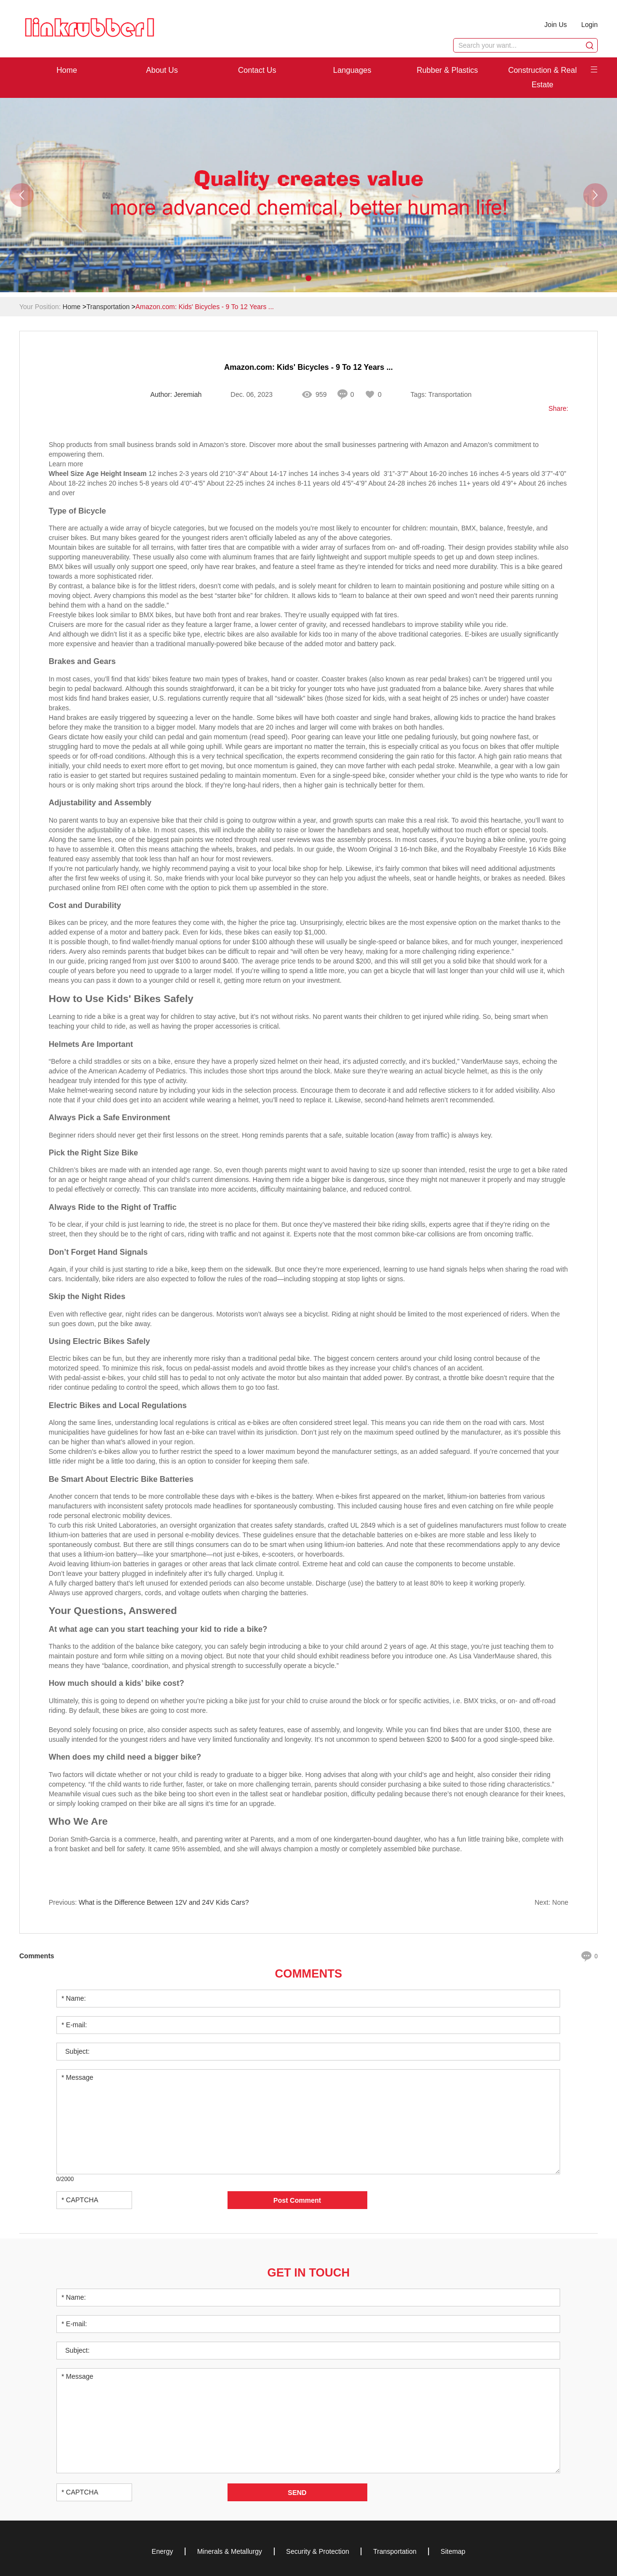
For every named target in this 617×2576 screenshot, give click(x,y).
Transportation (108, 307)
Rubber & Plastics (447, 70)
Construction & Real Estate (542, 77)
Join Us (555, 24)
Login (589, 24)
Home (66, 70)
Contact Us (257, 70)
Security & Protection (317, 2551)
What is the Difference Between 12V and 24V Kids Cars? (164, 1903)
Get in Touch (308, 2272)
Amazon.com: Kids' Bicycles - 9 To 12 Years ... (204, 307)
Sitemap (453, 2551)
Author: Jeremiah (176, 395)
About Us (162, 70)
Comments (308, 1973)
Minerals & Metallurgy (229, 2551)
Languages (352, 70)
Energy (162, 2551)
